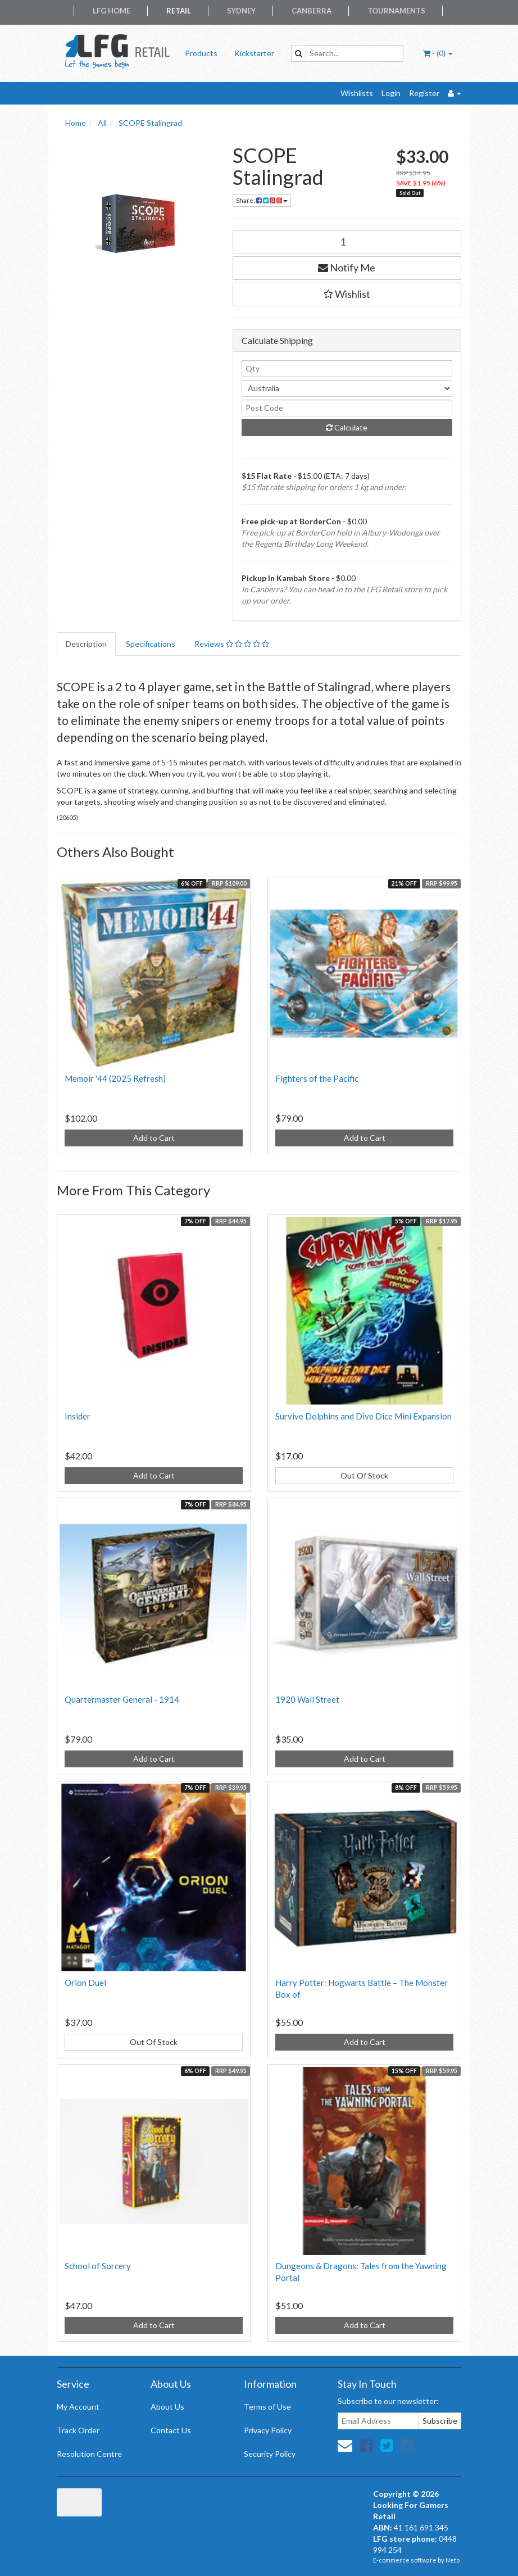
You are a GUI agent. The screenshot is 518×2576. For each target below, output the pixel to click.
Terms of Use (267, 2406)
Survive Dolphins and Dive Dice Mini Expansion (363, 1416)
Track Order (78, 2430)
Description (86, 643)
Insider (77, 1416)
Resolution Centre (89, 2454)
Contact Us (171, 2430)
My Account (78, 2406)
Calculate (346, 427)
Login (391, 93)
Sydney (241, 10)
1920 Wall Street (307, 1699)
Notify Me (346, 267)
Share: (262, 200)
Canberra (311, 10)
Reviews (231, 643)
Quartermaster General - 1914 (122, 1699)
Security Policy (270, 2454)
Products (201, 53)
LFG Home (111, 10)
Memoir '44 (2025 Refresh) (115, 1078)
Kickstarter (254, 53)
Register (424, 93)
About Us (167, 2406)
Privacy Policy (268, 2430)
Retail (178, 10)
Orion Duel (85, 1983)
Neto (453, 2560)
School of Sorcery (98, 2266)
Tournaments (396, 10)
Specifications (150, 643)
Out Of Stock (364, 1475)
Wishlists (356, 93)
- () (438, 53)
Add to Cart (154, 1137)
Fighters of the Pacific (316, 1078)
